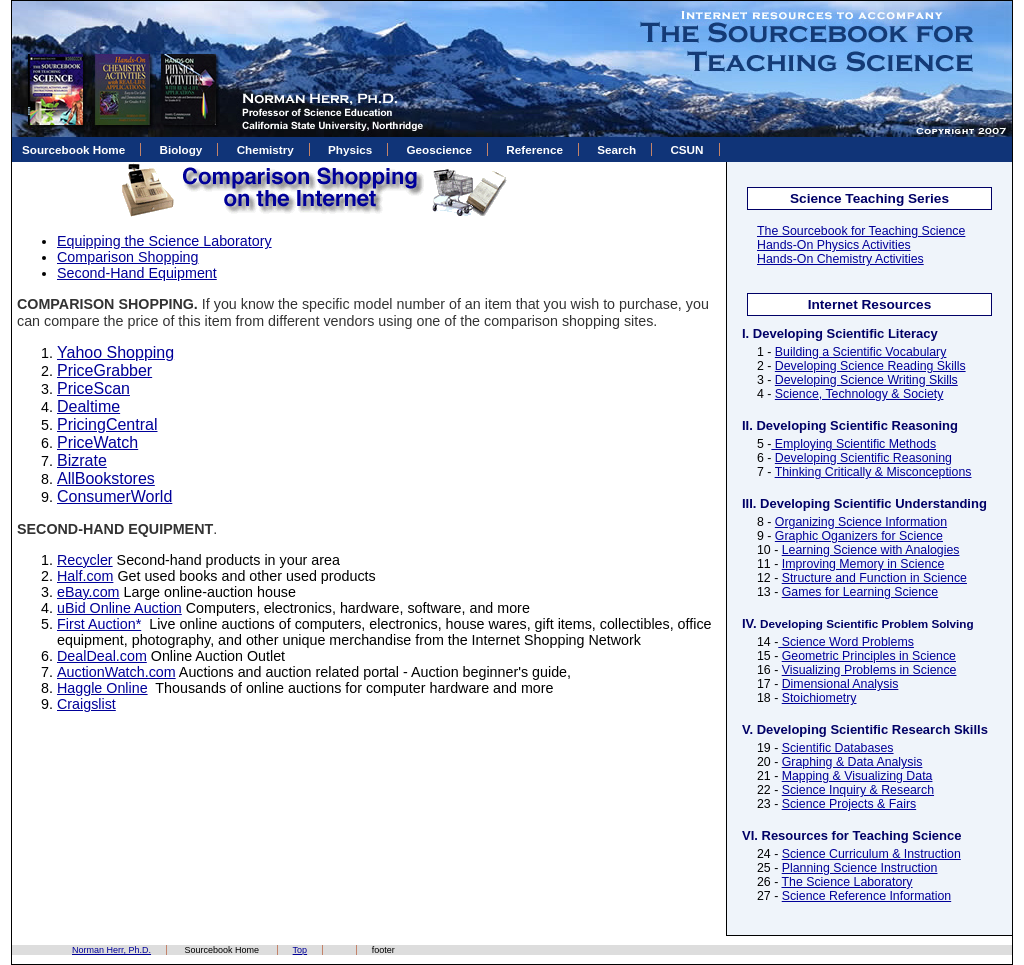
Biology (181, 149)
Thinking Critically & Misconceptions (873, 472)
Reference (534, 149)
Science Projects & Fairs (849, 804)
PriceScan (93, 388)
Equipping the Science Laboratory (164, 241)
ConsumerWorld (114, 496)
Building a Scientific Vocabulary (861, 352)
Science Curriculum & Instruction (871, 854)
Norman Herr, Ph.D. (111, 950)
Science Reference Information (866, 896)
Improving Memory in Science (863, 564)
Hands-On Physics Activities (834, 245)
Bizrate (82, 460)
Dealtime (88, 406)
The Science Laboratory (846, 882)
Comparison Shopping (127, 257)
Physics (350, 149)
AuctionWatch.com (116, 672)
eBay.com (88, 592)
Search (616, 149)
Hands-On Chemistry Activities (840, 259)
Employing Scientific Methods (853, 444)
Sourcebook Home (73, 149)
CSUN (686, 149)
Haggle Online (102, 688)
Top (300, 950)
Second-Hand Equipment (137, 273)
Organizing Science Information (861, 522)
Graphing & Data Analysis (852, 762)
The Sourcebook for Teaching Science (861, 231)
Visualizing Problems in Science (869, 670)
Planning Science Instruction (860, 868)
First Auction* (99, 624)
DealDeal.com (102, 656)
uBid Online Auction (119, 608)
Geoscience (439, 149)
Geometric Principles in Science (869, 656)
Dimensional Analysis (840, 684)
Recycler (85, 560)
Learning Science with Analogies (871, 550)
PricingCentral (107, 424)
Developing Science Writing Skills (866, 380)
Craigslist (86, 704)
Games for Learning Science (860, 592)
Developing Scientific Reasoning (863, 458)
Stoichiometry (819, 698)
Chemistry (265, 149)
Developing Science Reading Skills (870, 366)
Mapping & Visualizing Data (857, 776)
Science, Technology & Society (859, 394)
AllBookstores (106, 478)
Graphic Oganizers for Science (859, 536)
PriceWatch (97, 442)
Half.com (85, 576)
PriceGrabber (104, 370)
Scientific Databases (838, 748)
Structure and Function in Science (874, 578)
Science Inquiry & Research (858, 790)
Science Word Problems (846, 642)
